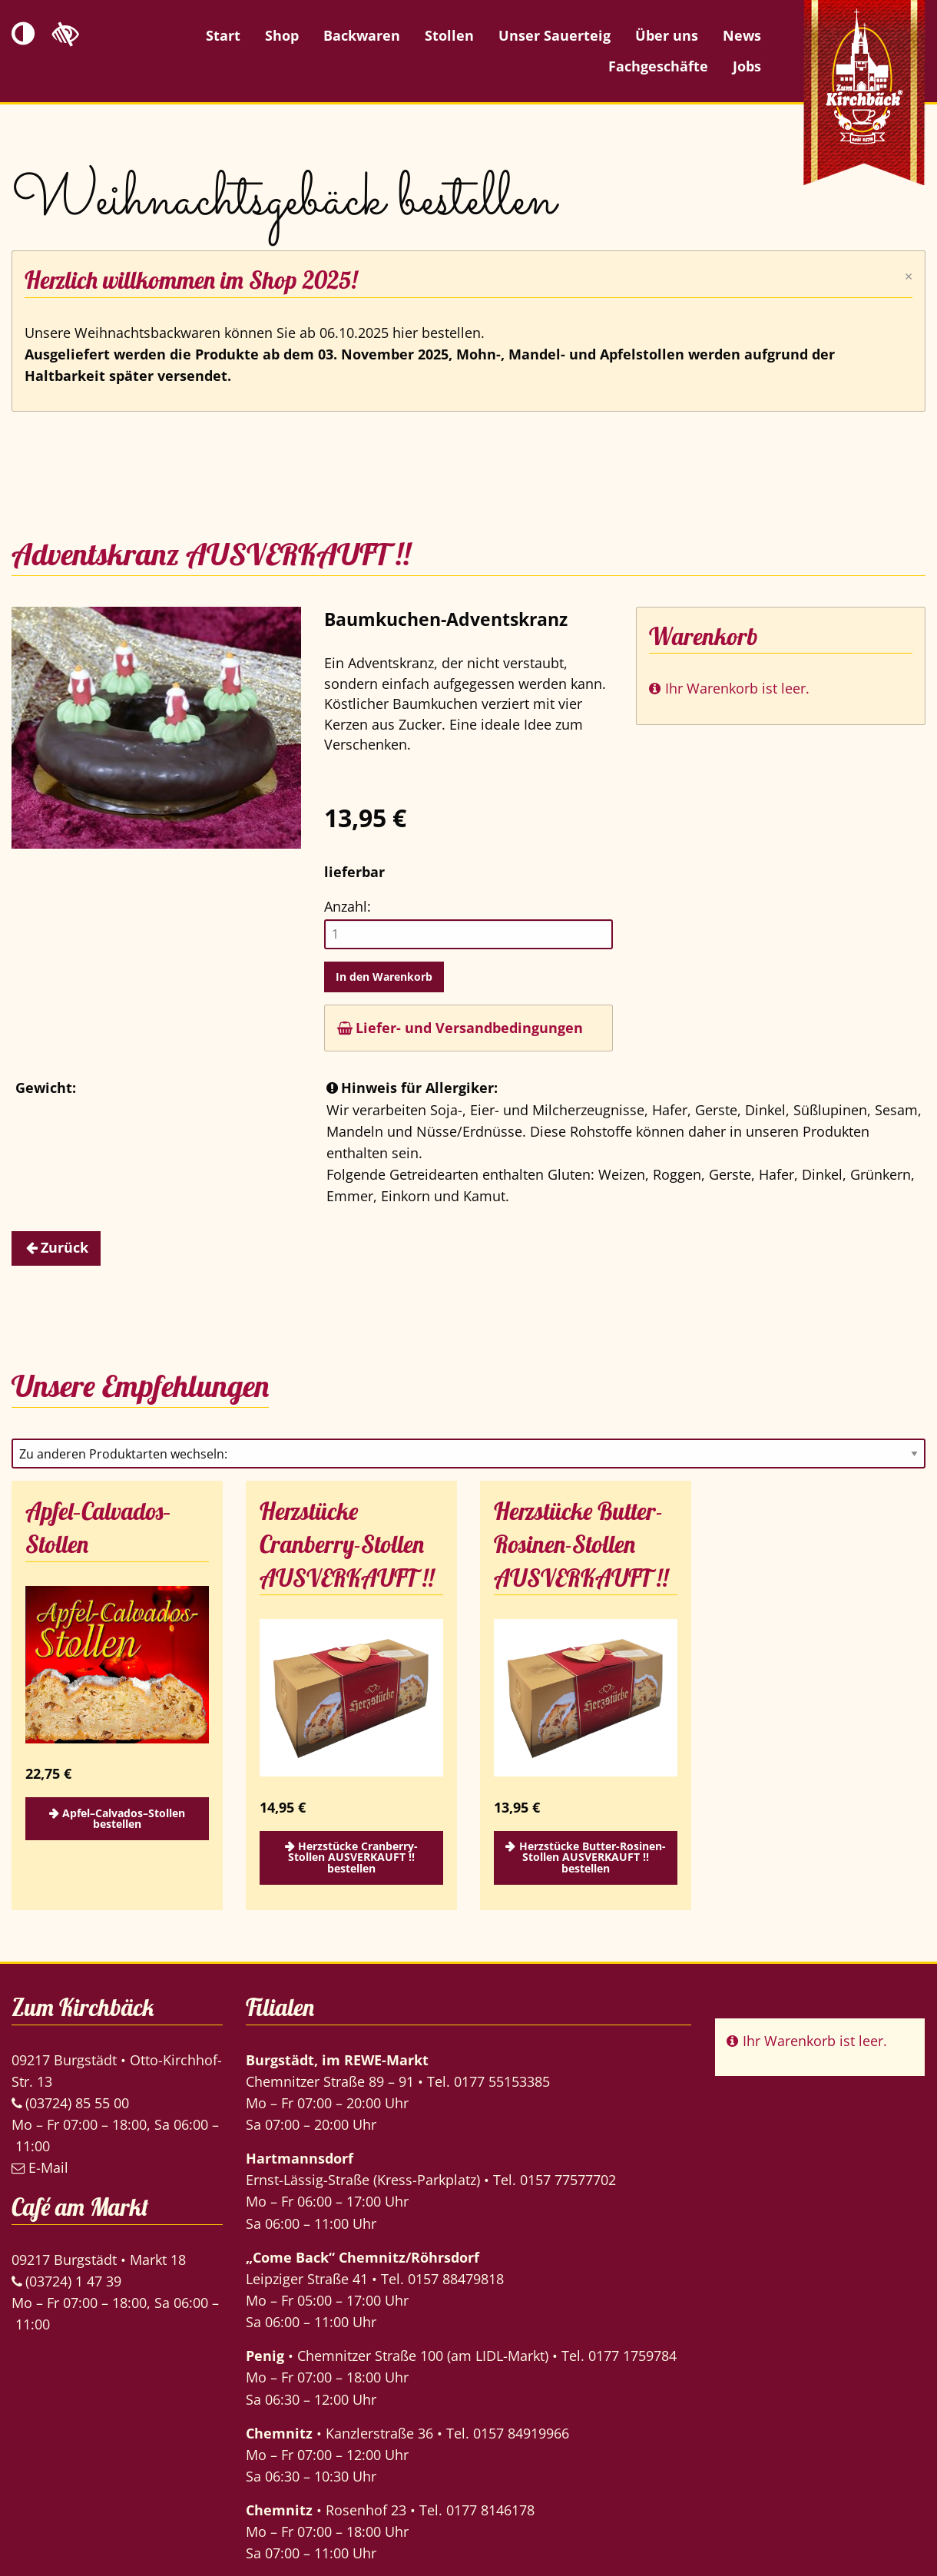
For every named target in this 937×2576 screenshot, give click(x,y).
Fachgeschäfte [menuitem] (658, 66)
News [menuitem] (742, 35)
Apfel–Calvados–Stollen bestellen (123, 1818)
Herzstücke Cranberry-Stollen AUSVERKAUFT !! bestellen (353, 1857)
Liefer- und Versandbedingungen (460, 1027)
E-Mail (40, 2167)
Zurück (64, 1247)
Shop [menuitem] (282, 35)
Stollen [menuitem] (449, 35)
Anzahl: (347, 906)
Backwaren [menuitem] (361, 35)
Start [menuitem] (223, 35)
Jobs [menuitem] (747, 66)
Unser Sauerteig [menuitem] (554, 35)
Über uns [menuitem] (666, 35)
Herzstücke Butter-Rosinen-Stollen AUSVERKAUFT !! (581, 1544)
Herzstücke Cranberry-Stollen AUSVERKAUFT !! (347, 1544)
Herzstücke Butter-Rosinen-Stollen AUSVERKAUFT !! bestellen (592, 1857)
